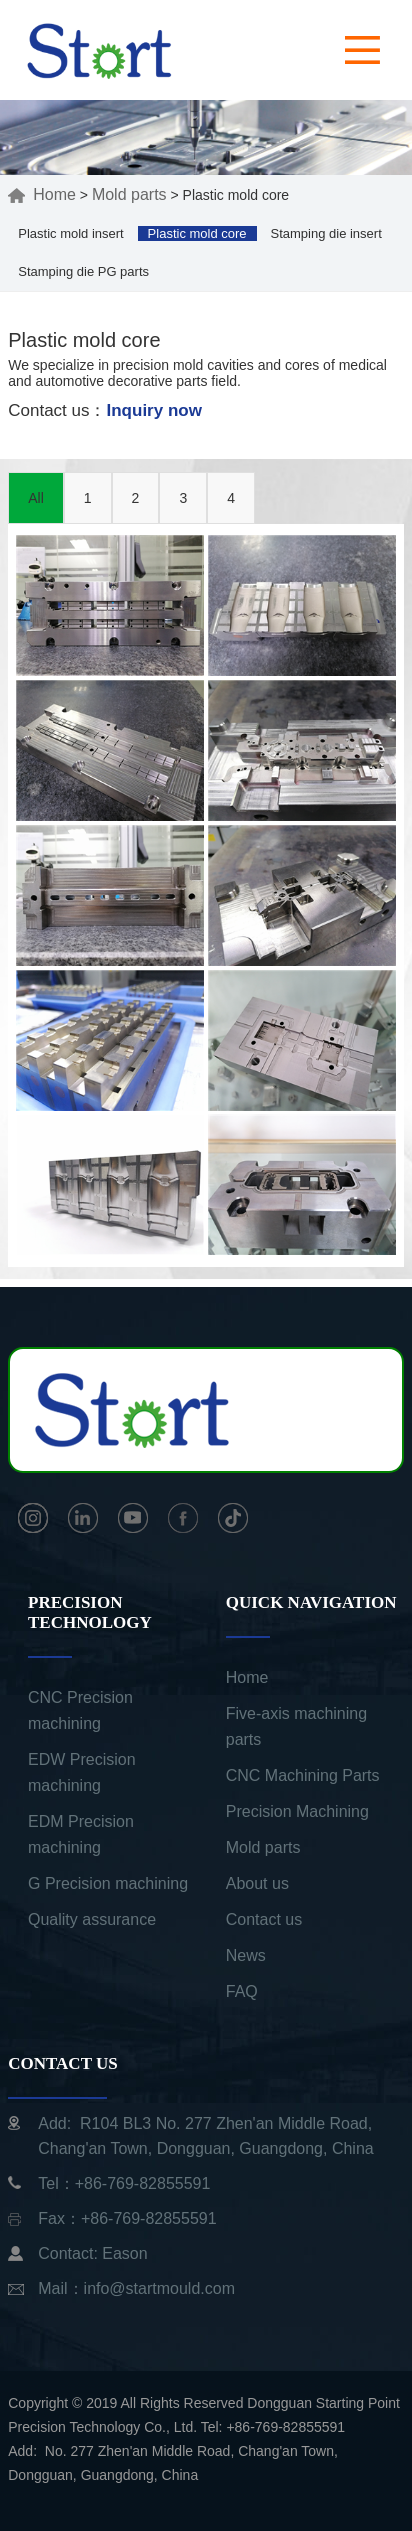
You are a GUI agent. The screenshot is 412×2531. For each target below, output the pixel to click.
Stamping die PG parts (83, 271)
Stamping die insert (325, 233)
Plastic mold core (197, 233)
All (36, 498)
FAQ (242, 1991)
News (246, 1955)
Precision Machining (297, 1811)
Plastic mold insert (70, 233)
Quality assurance (92, 1919)
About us (257, 1883)
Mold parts (129, 194)
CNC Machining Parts (303, 1775)
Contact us (264, 1919)
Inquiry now (154, 410)
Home (42, 194)
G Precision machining (108, 1883)
